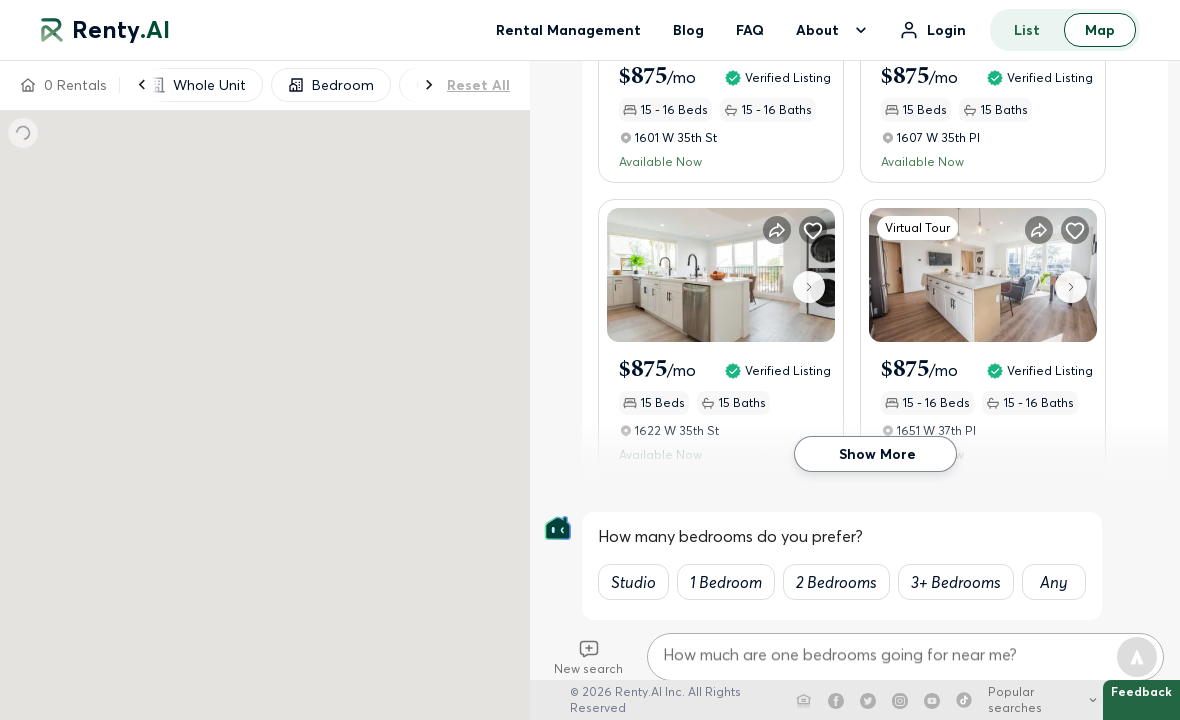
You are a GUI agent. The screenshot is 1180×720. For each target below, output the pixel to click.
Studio (633, 582)
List (1027, 30)
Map (1100, 30)
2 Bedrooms (836, 582)
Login (946, 30)
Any (1054, 582)
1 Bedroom (726, 582)
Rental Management (568, 30)
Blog (688, 30)
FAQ (750, 30)
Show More (875, 454)
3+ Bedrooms (956, 582)
